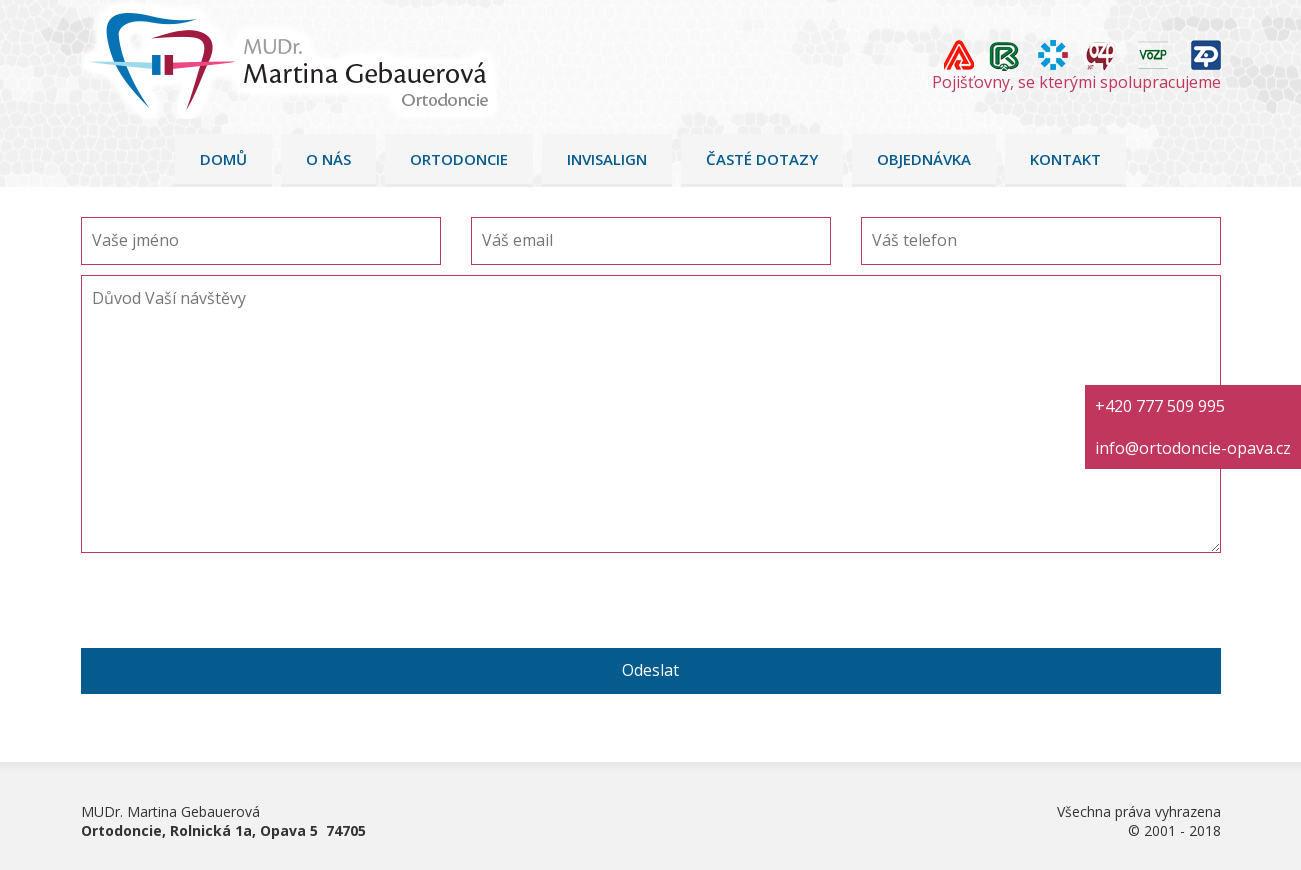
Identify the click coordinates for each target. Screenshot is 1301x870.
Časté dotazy (762, 159)
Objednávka (924, 159)
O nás (328, 159)
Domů (223, 159)
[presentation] (233, 609)
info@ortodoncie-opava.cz (1193, 448)
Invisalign (607, 159)
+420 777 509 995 (1160, 406)
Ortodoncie (459, 159)
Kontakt (1065, 159)
